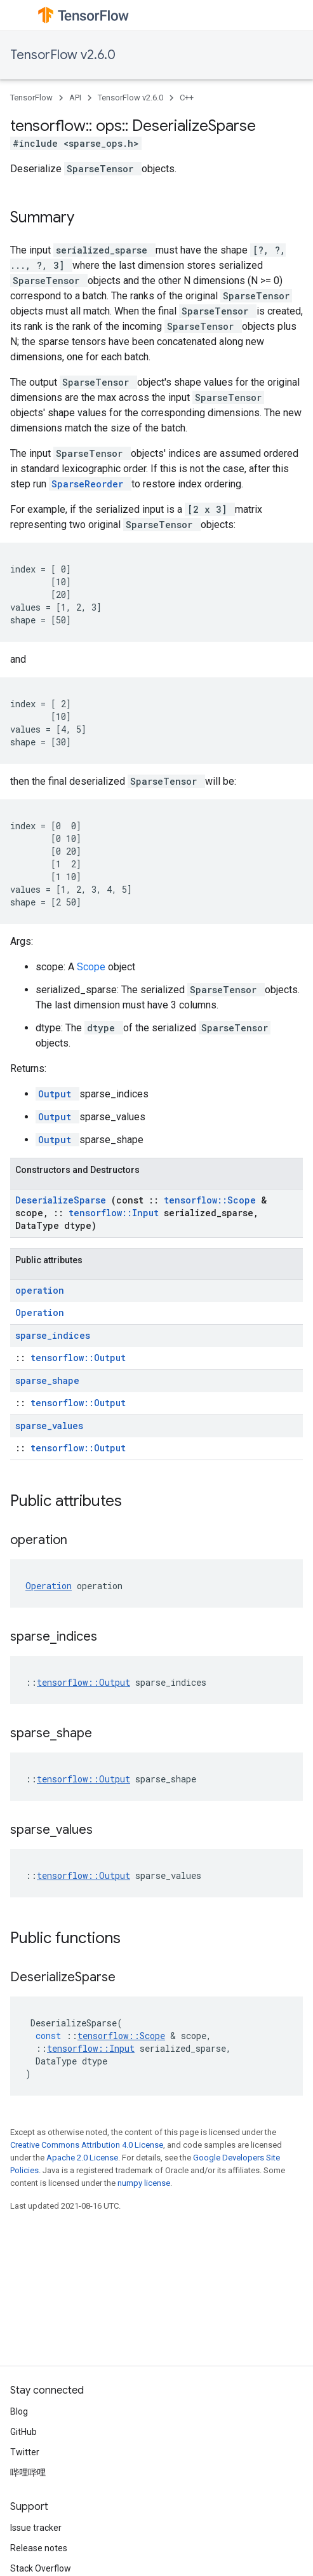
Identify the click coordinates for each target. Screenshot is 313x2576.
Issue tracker (36, 2528)
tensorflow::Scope (212, 1200)
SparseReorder (90, 484)
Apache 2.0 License (82, 2157)
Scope (92, 967)
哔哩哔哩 (28, 2472)
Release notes (38, 2548)
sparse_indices (52, 1335)
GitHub (23, 2432)
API (75, 97)
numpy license (143, 2183)
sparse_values (49, 1426)
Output (57, 1094)
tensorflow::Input (116, 1213)
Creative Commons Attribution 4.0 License (86, 2145)
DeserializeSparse (63, 1200)
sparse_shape (47, 1380)
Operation (39, 1312)
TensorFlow (31, 97)
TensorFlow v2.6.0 (63, 55)
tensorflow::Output (78, 1358)
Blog (19, 2411)
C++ (187, 97)
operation (39, 1290)
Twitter (24, 2452)
